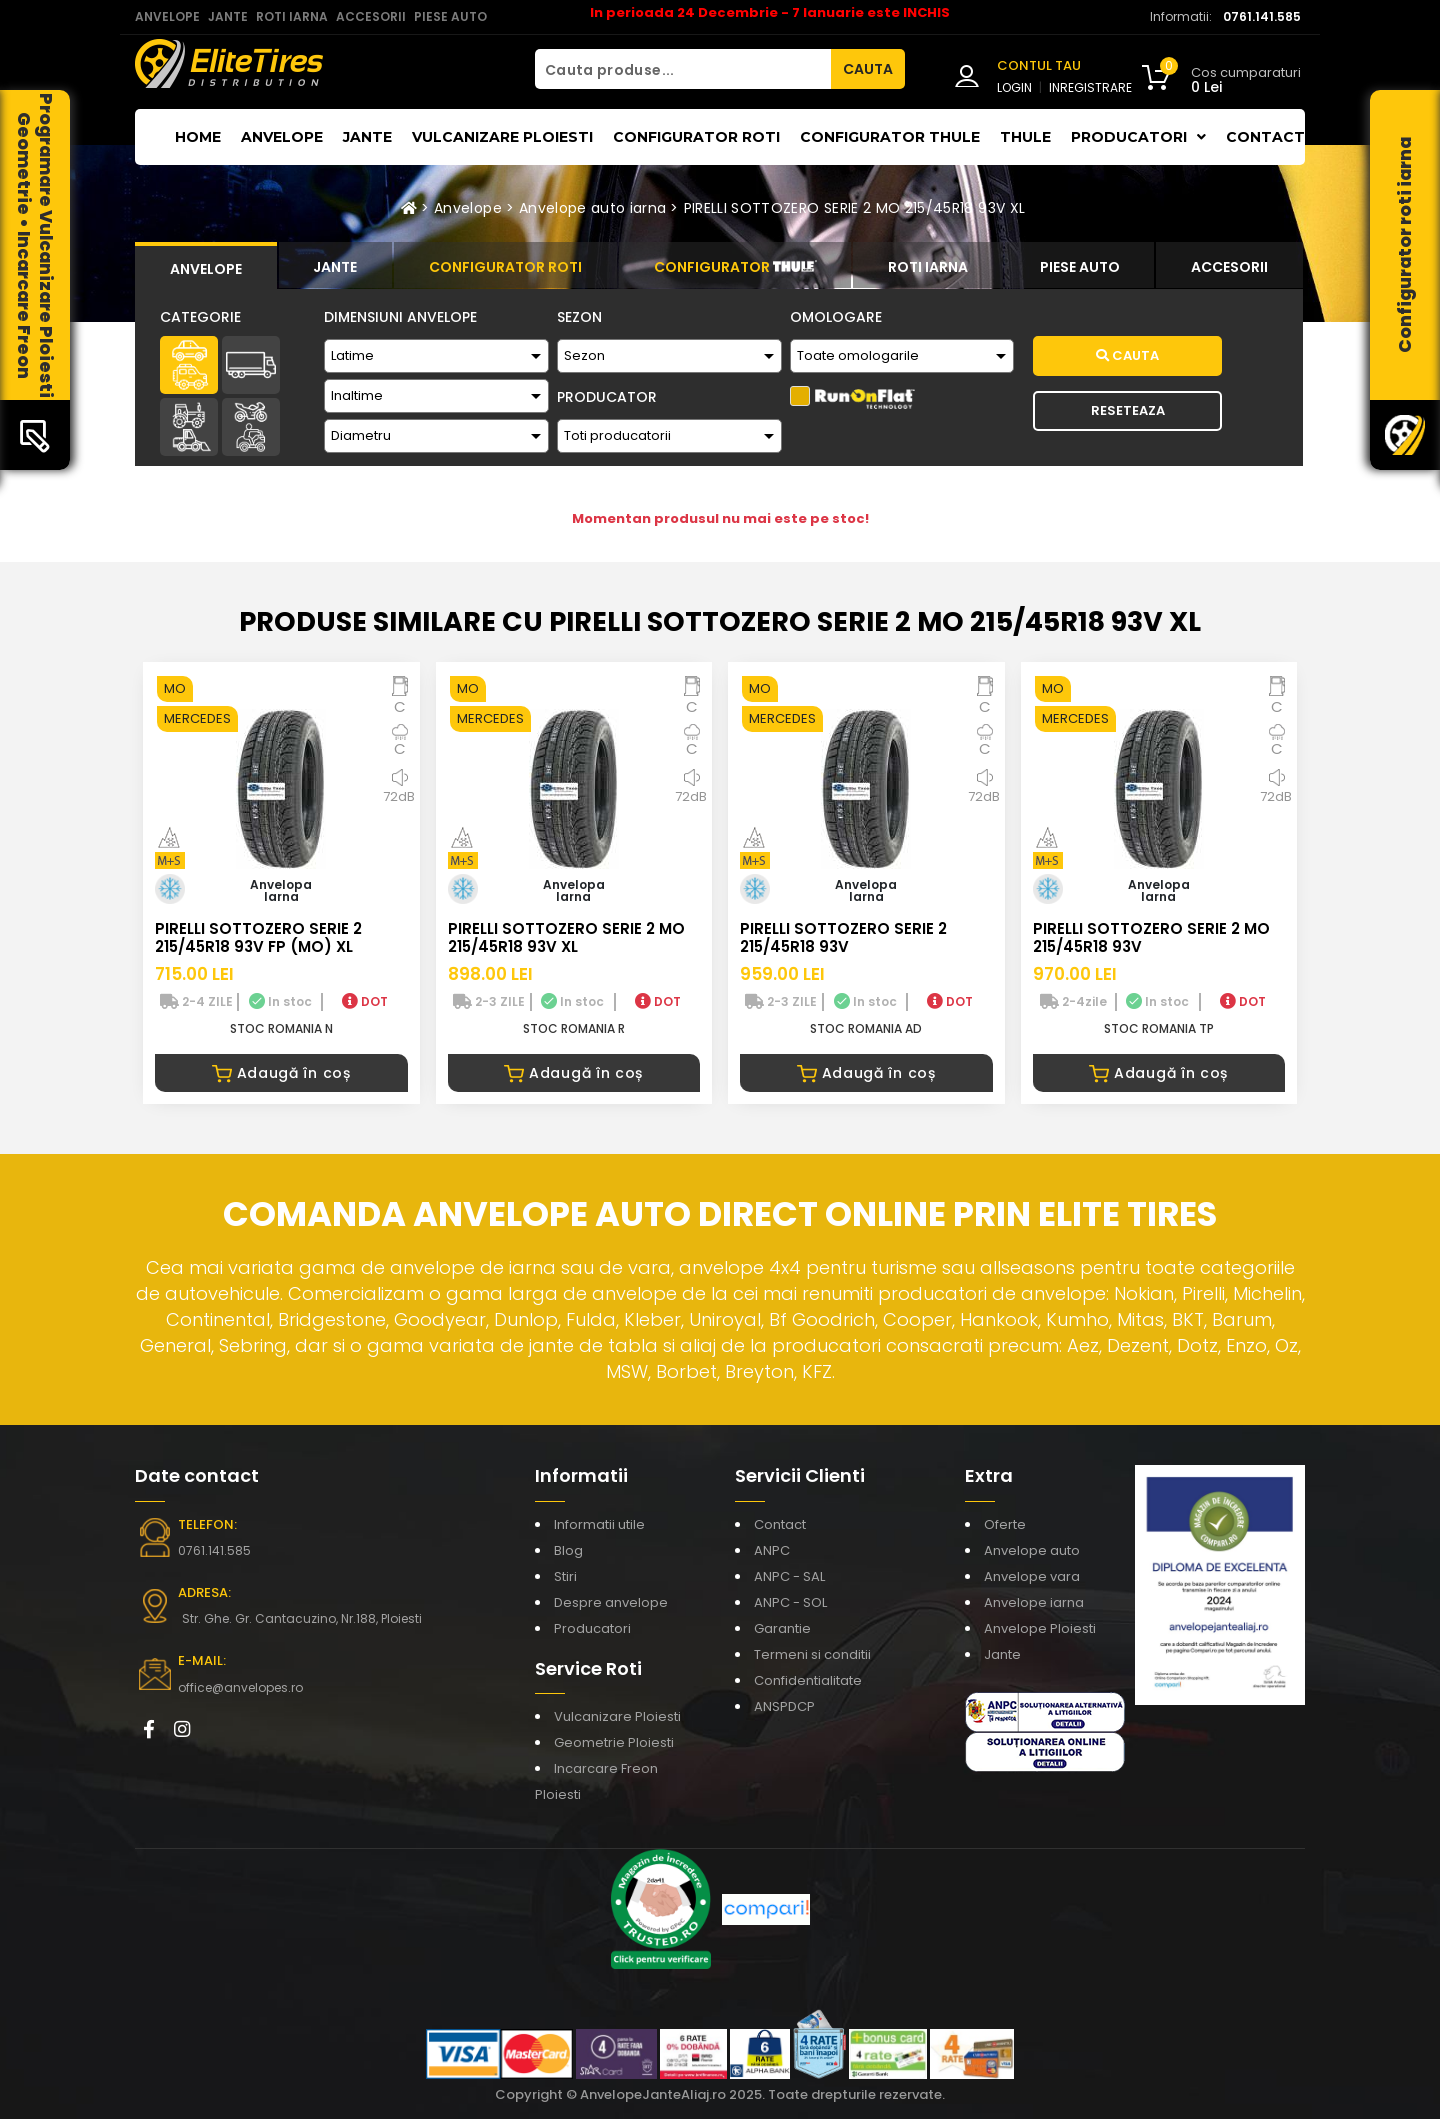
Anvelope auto (1032, 1550)
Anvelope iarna (1034, 1602)
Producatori (592, 1628)
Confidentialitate (808, 1680)
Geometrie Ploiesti (614, 1742)
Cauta (1127, 355)
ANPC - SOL (790, 1602)
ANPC (772, 1550)
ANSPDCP (784, 1706)
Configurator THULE (890, 137)
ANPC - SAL (789, 1576)
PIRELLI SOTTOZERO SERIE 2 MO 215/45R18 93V (1151, 937)
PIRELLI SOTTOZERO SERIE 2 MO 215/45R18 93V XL (855, 208)
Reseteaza (1128, 410)
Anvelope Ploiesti (1040, 1628)
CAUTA (868, 69)
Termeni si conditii (812, 1654)
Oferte (1005, 1524)
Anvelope (282, 137)
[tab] (206, 266)
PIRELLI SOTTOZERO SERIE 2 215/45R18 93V (843, 937)
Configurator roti (696, 137)
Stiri (565, 1576)
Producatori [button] (1138, 137)
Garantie (782, 1628)
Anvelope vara (1032, 1576)
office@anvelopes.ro (240, 1687)
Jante (367, 137)
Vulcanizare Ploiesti (502, 137)
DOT (365, 1001)
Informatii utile (599, 1524)
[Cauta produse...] (683, 69)
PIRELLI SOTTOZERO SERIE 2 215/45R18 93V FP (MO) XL (258, 937)
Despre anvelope (611, 1602)
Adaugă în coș (281, 1073)
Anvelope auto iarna (593, 208)
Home (198, 137)
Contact (1265, 137)
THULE (1025, 137)
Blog (568, 1550)
